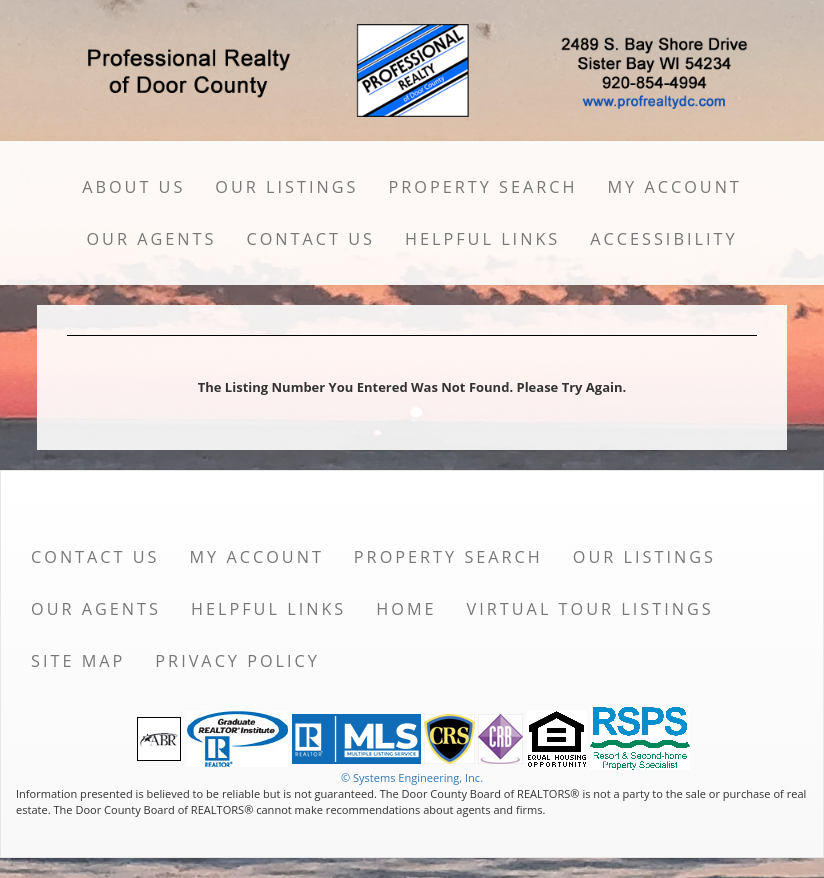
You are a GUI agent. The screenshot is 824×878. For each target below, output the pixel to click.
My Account (674, 187)
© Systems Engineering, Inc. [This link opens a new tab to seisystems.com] (412, 777)
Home (406, 609)
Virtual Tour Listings (590, 609)
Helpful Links (482, 239)
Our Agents (151, 239)
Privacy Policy (237, 661)
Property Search (482, 187)
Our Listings (286, 187)
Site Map (78, 661)
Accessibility (663, 239)
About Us (133, 187)
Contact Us (310, 239)
